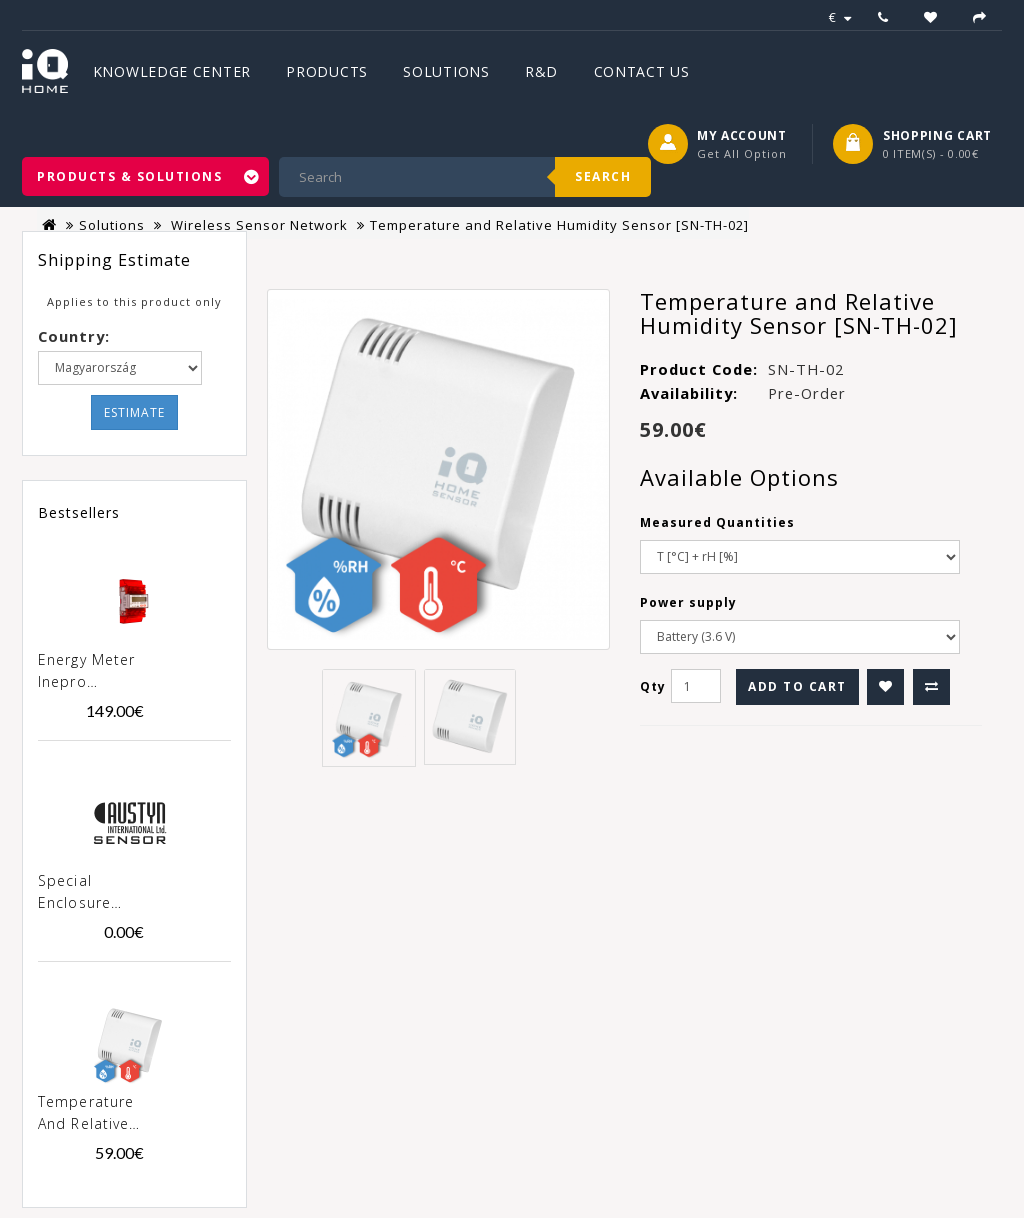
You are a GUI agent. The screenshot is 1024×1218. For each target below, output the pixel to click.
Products (327, 71)
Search (603, 176)
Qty (653, 686)
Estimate (134, 412)
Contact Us (642, 71)
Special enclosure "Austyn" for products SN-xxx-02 (87, 893)
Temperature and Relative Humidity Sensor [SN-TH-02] (86, 1114)
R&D (541, 71)
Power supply (688, 602)
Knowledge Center (172, 71)
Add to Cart (797, 686)
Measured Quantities (717, 522)
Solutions (446, 71)
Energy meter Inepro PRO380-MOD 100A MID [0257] (88, 672)
